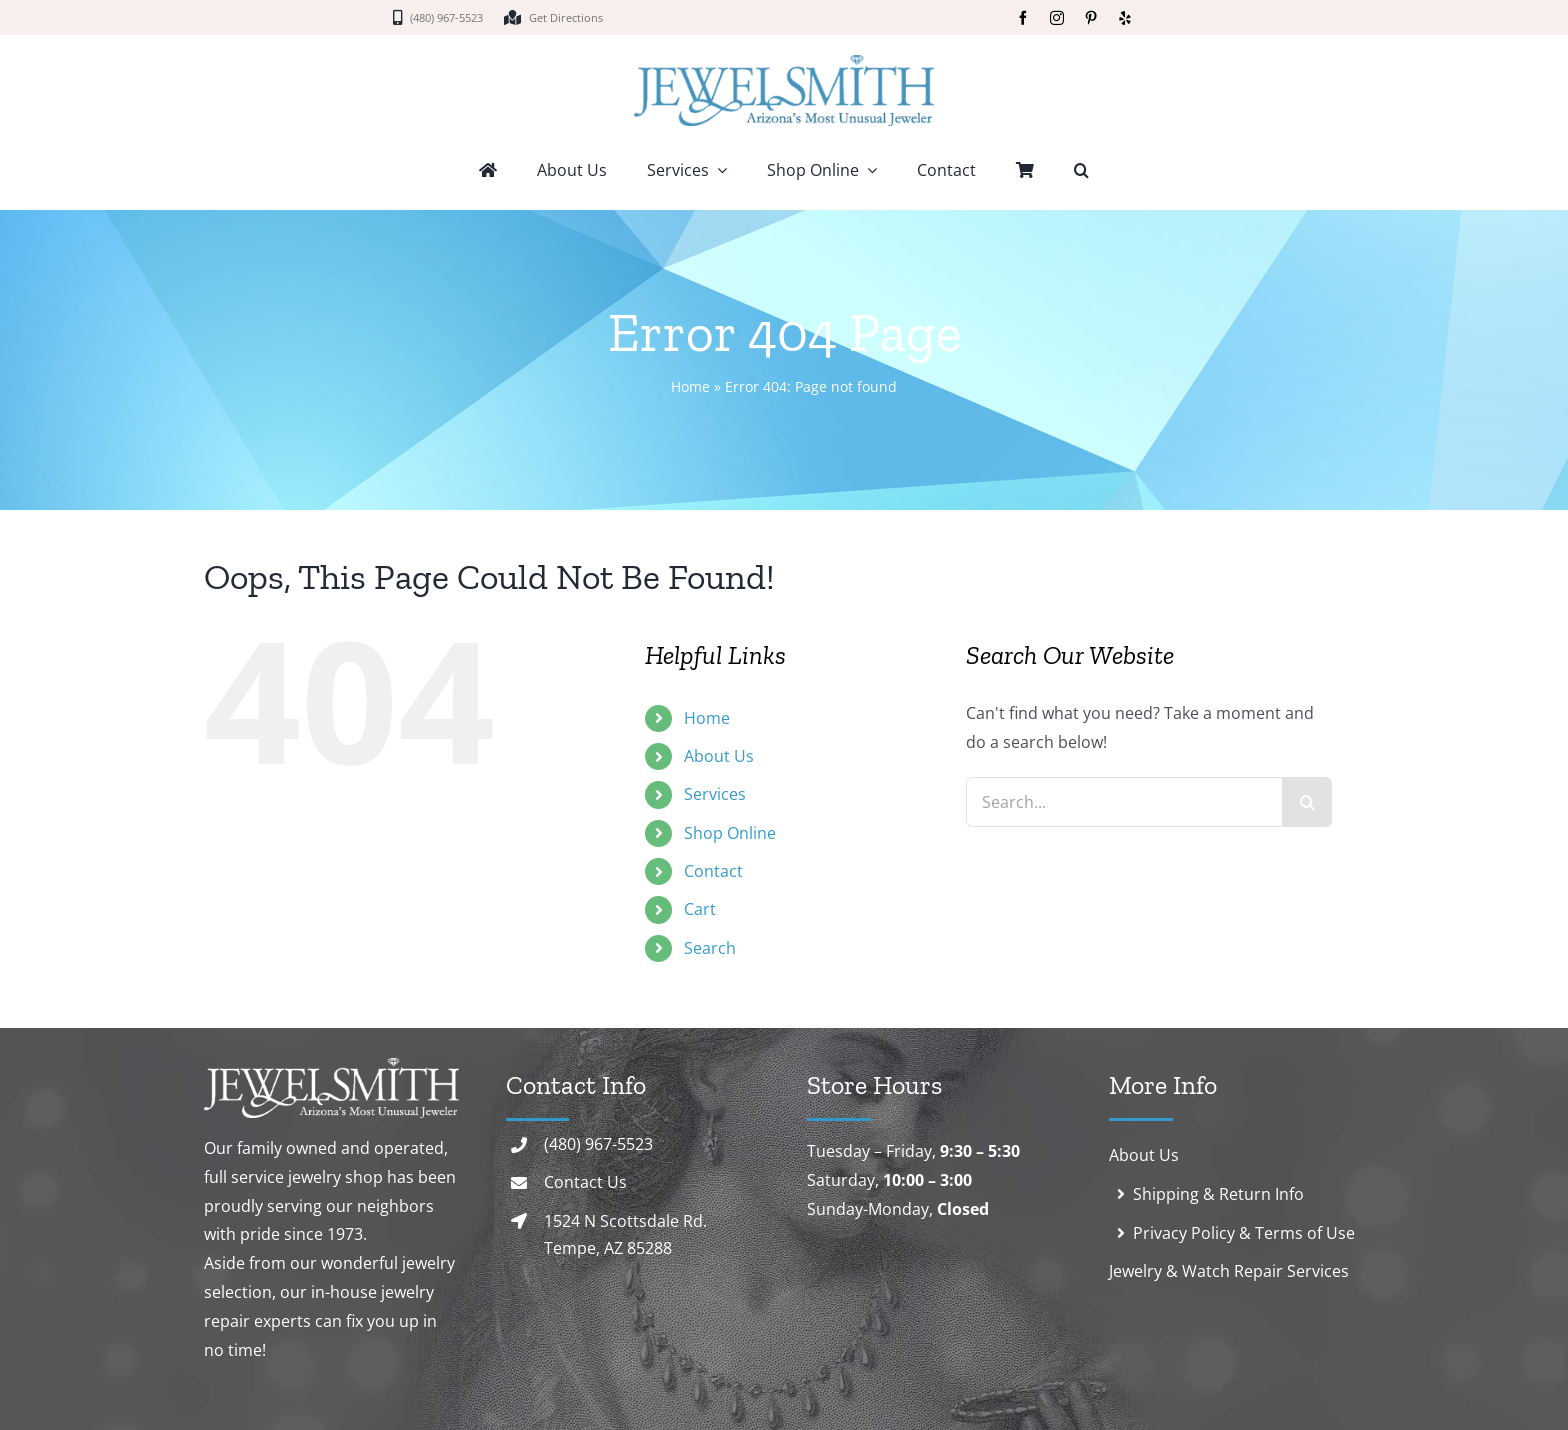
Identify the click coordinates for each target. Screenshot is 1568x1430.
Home (690, 386)
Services (715, 794)
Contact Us (585, 1182)
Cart (700, 909)
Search (710, 948)
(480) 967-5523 (598, 1144)
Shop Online (730, 833)
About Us (719, 756)
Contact (713, 871)
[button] (1081, 172)
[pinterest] (1091, 18)
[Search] (1307, 802)
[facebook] (1023, 18)
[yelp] (1125, 18)
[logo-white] (331, 1066)
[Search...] (1124, 802)
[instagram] (1057, 18)
